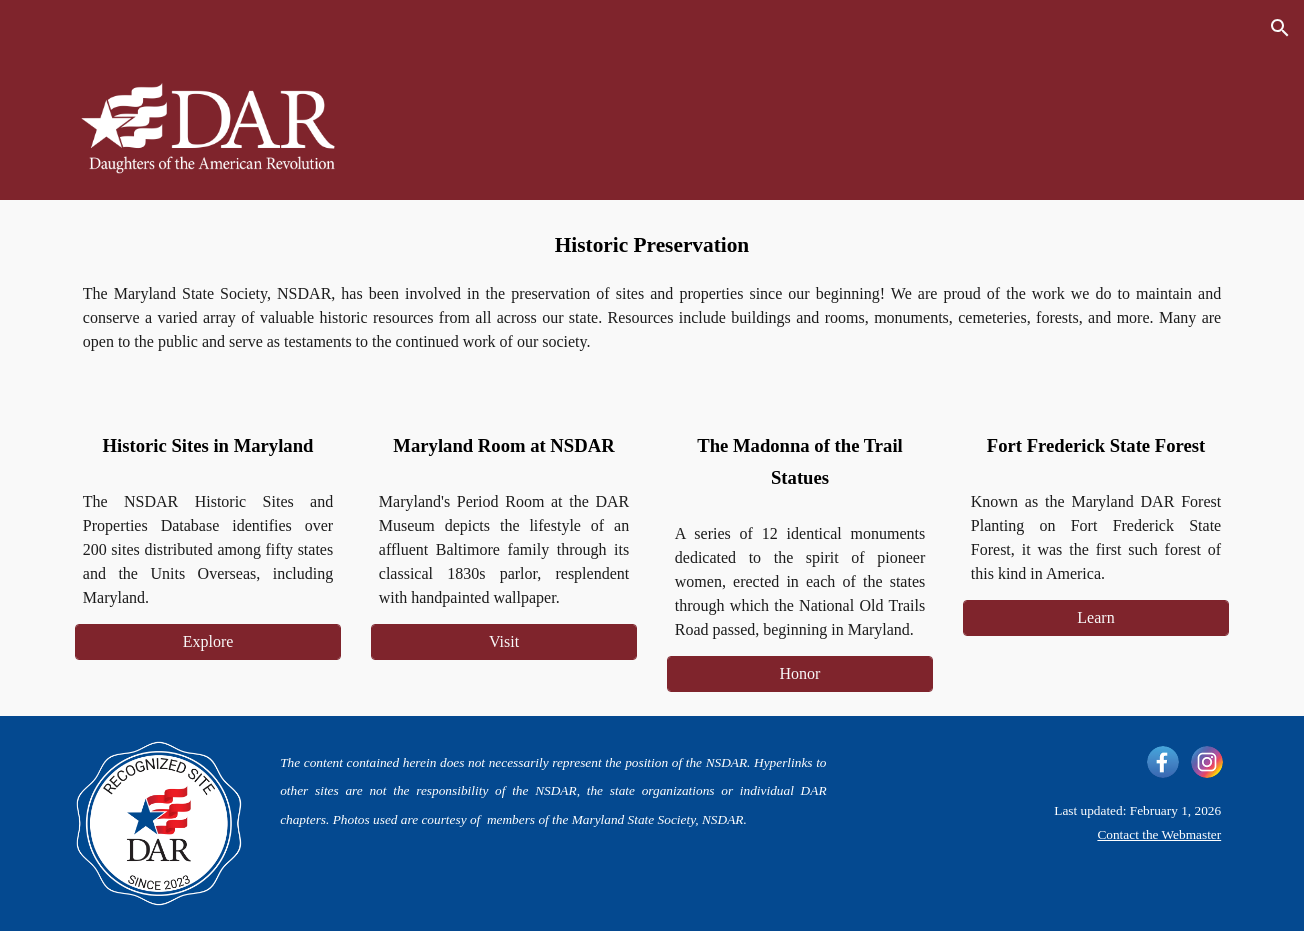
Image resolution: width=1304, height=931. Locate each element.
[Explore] (208, 642)
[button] (1280, 28)
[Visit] (504, 642)
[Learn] (1096, 618)
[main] (652, 245)
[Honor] (800, 674)
